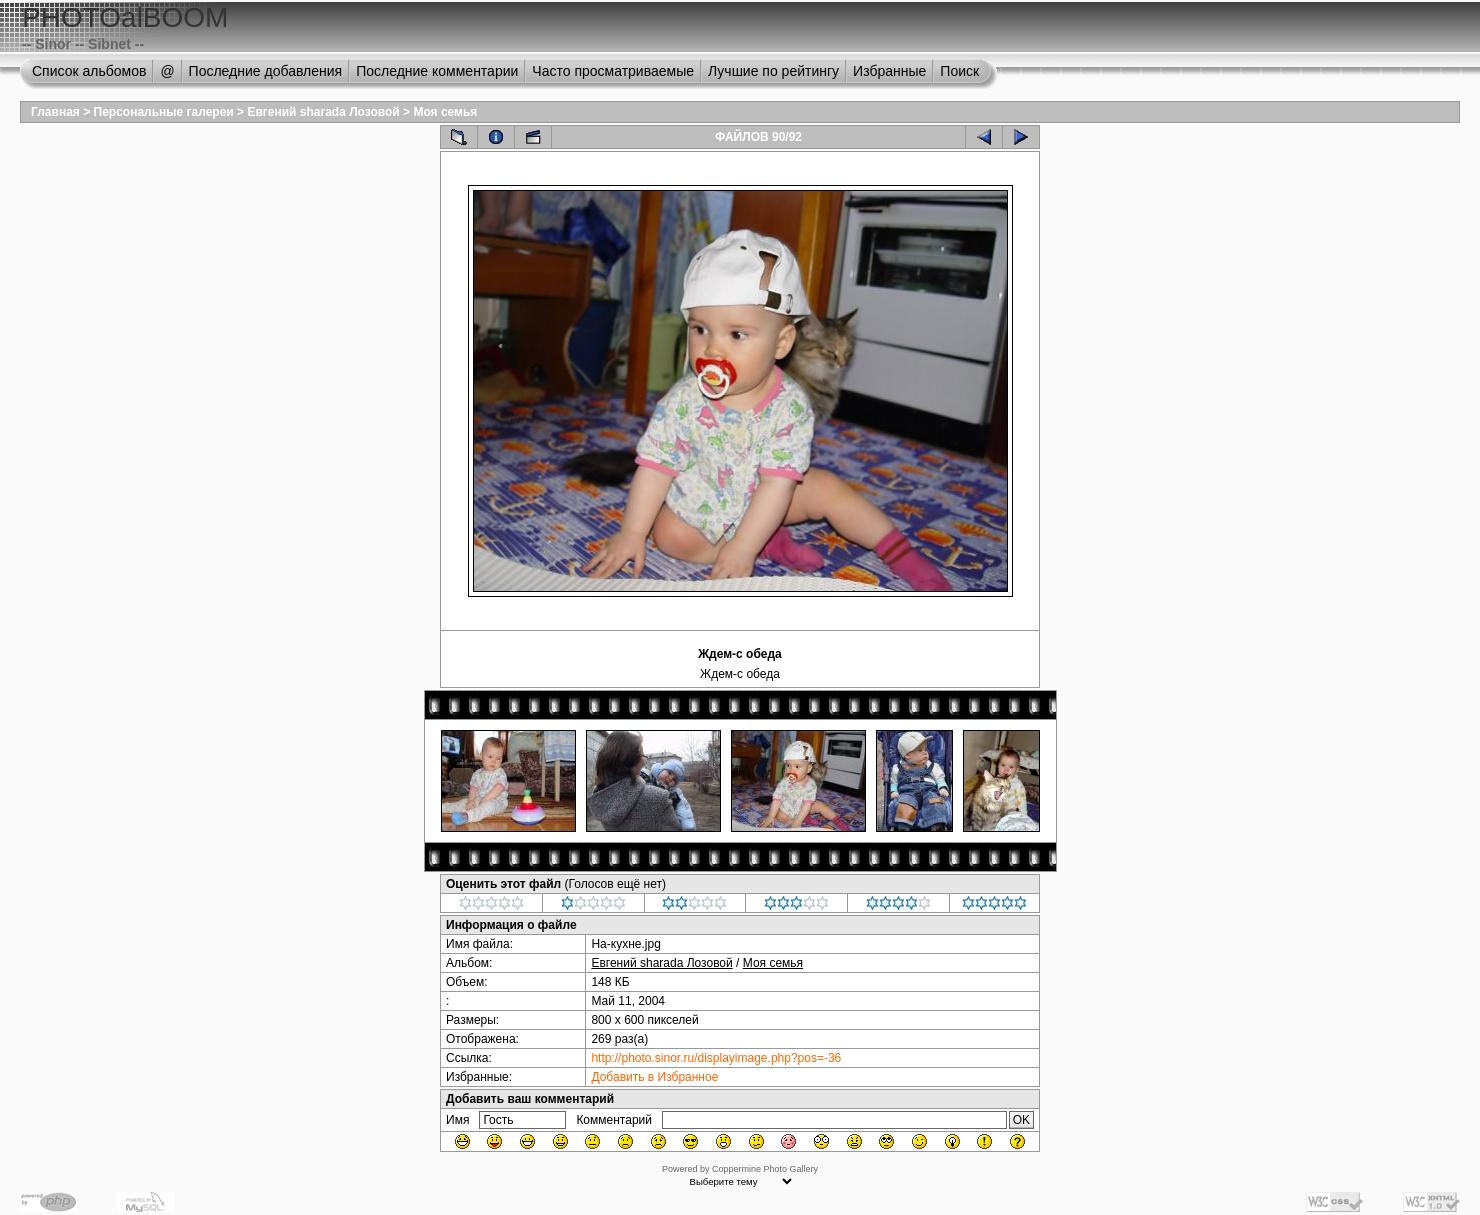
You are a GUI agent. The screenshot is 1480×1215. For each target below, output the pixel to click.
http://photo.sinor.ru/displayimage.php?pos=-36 (716, 1058)
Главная (55, 112)
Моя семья (445, 112)
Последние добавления (266, 71)
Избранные (889, 71)
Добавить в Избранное (654, 1077)
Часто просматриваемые (613, 71)
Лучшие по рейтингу (773, 71)
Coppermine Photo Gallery (765, 1169)
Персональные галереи (164, 112)
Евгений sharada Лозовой (323, 112)
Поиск (959, 71)
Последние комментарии (437, 71)
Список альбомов (89, 71)
